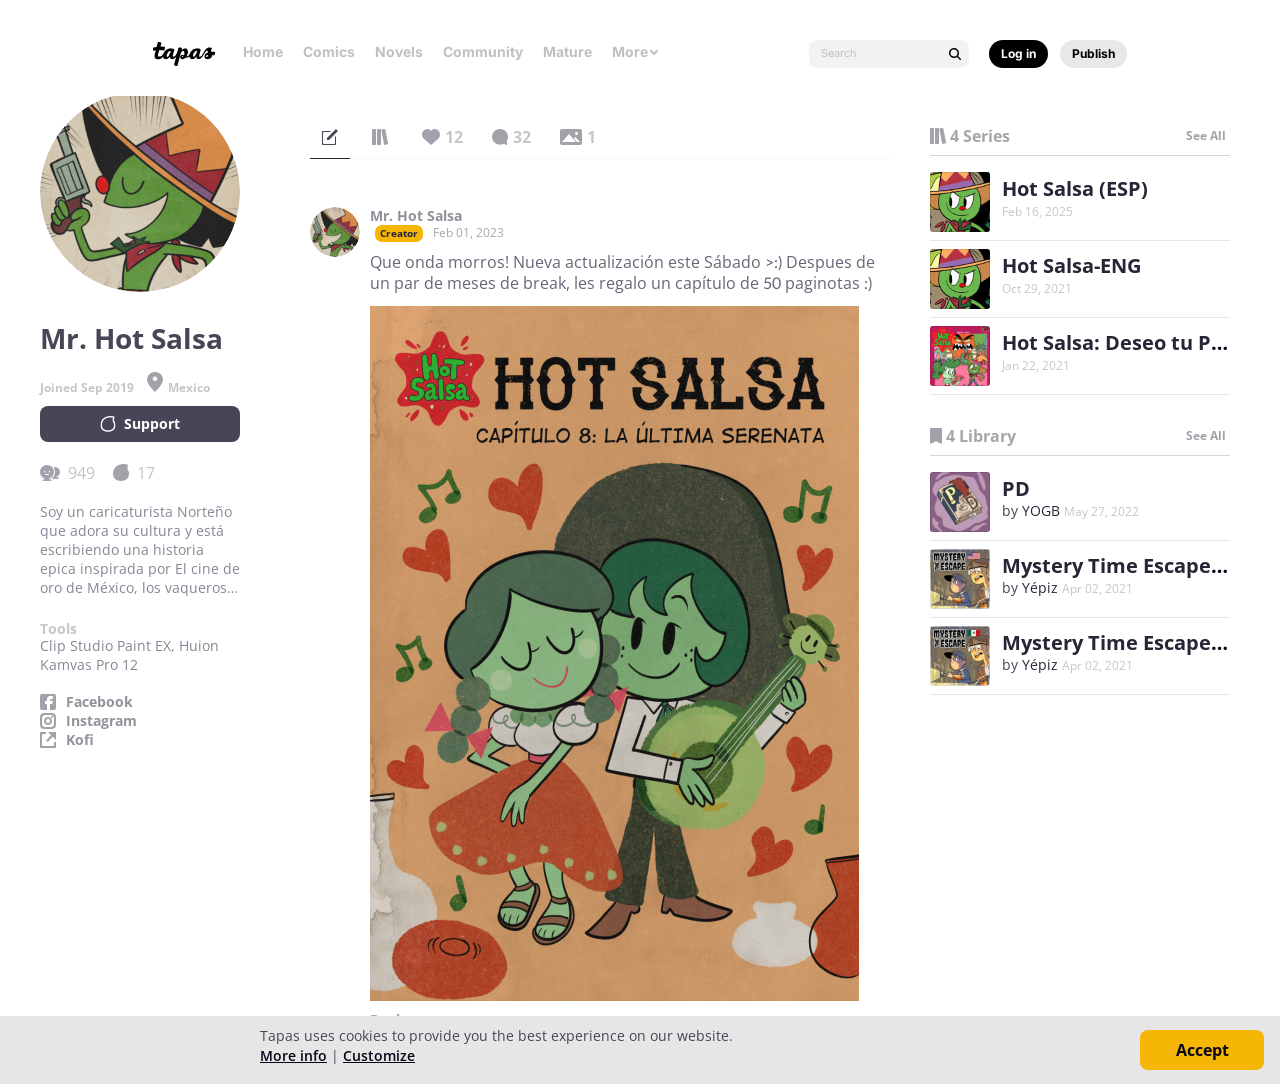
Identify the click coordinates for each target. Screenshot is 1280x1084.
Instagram (101, 721)
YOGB (1041, 510)
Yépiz (1040, 587)
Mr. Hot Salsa (416, 216)
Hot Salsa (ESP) (1075, 188)
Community (483, 51)
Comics (329, 51)
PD (1016, 488)
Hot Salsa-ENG (1071, 265)
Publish (1093, 53)
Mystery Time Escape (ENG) (1136, 565)
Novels (399, 51)
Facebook (99, 702)
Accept (1202, 1050)
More (636, 51)
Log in (1018, 53)
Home (263, 51)
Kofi (80, 740)
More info (293, 1055)
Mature (567, 51)
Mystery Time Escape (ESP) (1133, 642)
